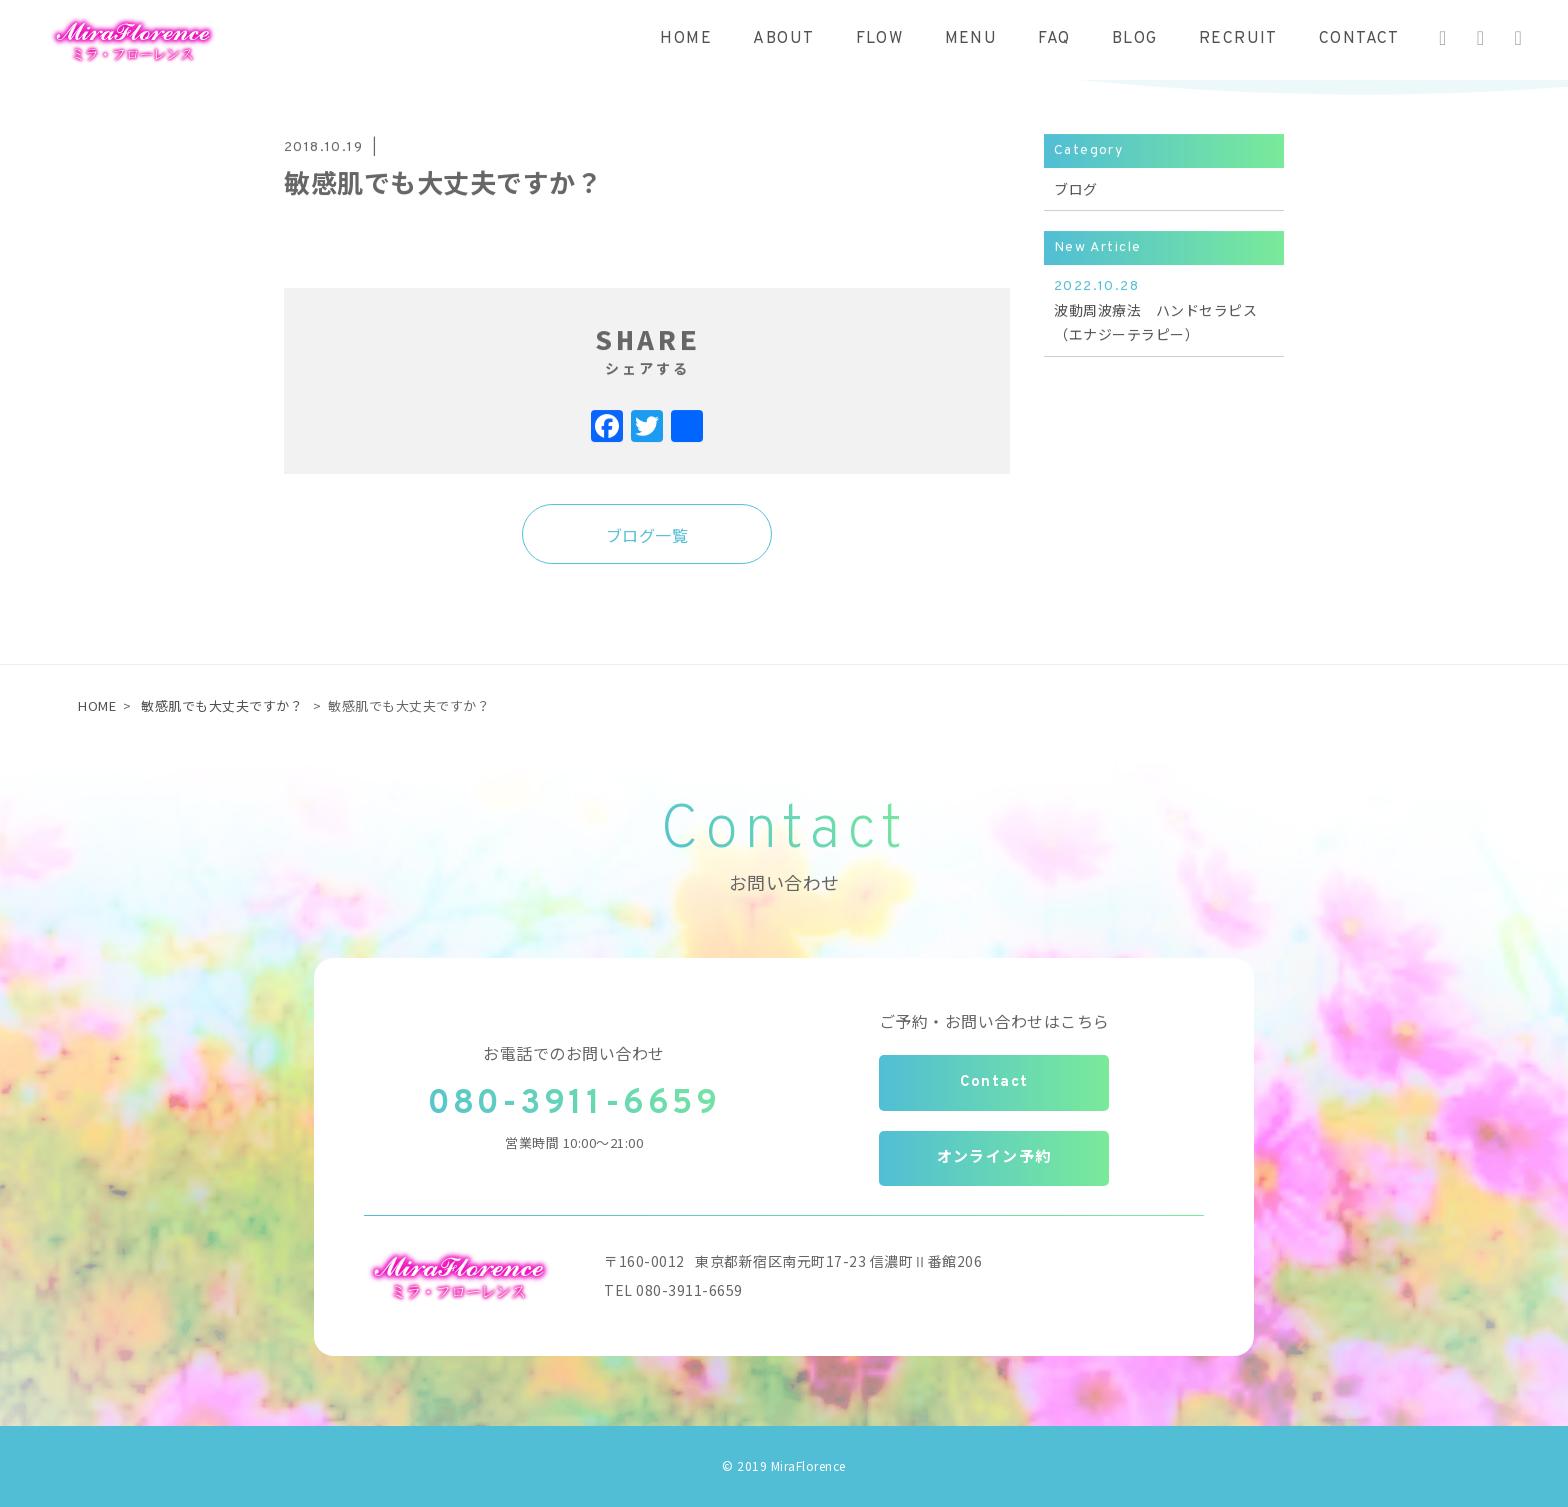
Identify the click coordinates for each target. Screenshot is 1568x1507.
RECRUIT (1238, 39)
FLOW (880, 39)
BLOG (1135, 39)
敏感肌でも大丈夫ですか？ (222, 705)
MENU (971, 39)
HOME (686, 39)
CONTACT (1359, 39)
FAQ (1054, 39)
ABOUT (783, 39)
